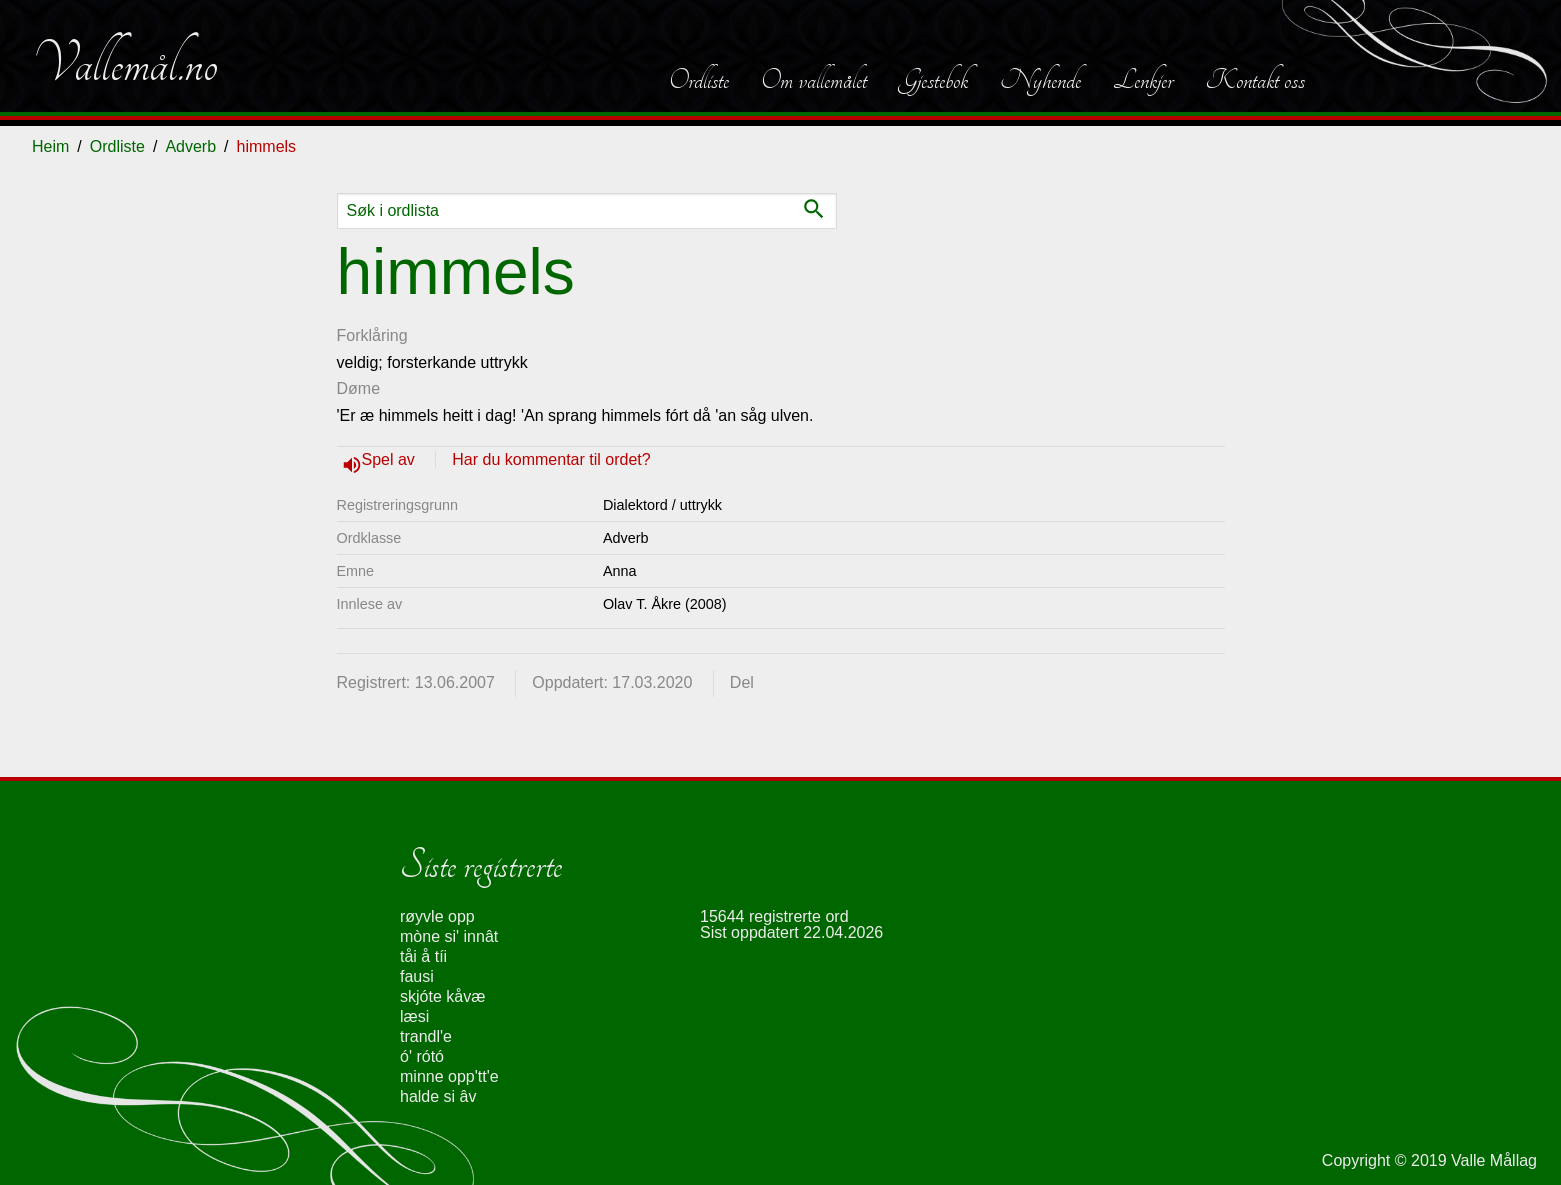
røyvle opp (437, 916)
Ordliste (699, 80)
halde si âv (438, 1096)
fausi (417, 976)
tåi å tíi (423, 956)
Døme (359, 388)
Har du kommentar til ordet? (551, 459)
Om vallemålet (814, 80)
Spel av (391, 459)
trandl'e (426, 1036)
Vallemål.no (125, 64)
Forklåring (372, 335)
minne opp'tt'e (449, 1076)
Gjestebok (933, 80)
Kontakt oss (1255, 80)
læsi (414, 1016)
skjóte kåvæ (442, 996)
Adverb (190, 146)
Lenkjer (1143, 80)
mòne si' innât (449, 936)
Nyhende (1040, 80)
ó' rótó (422, 1056)
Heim (50, 146)
